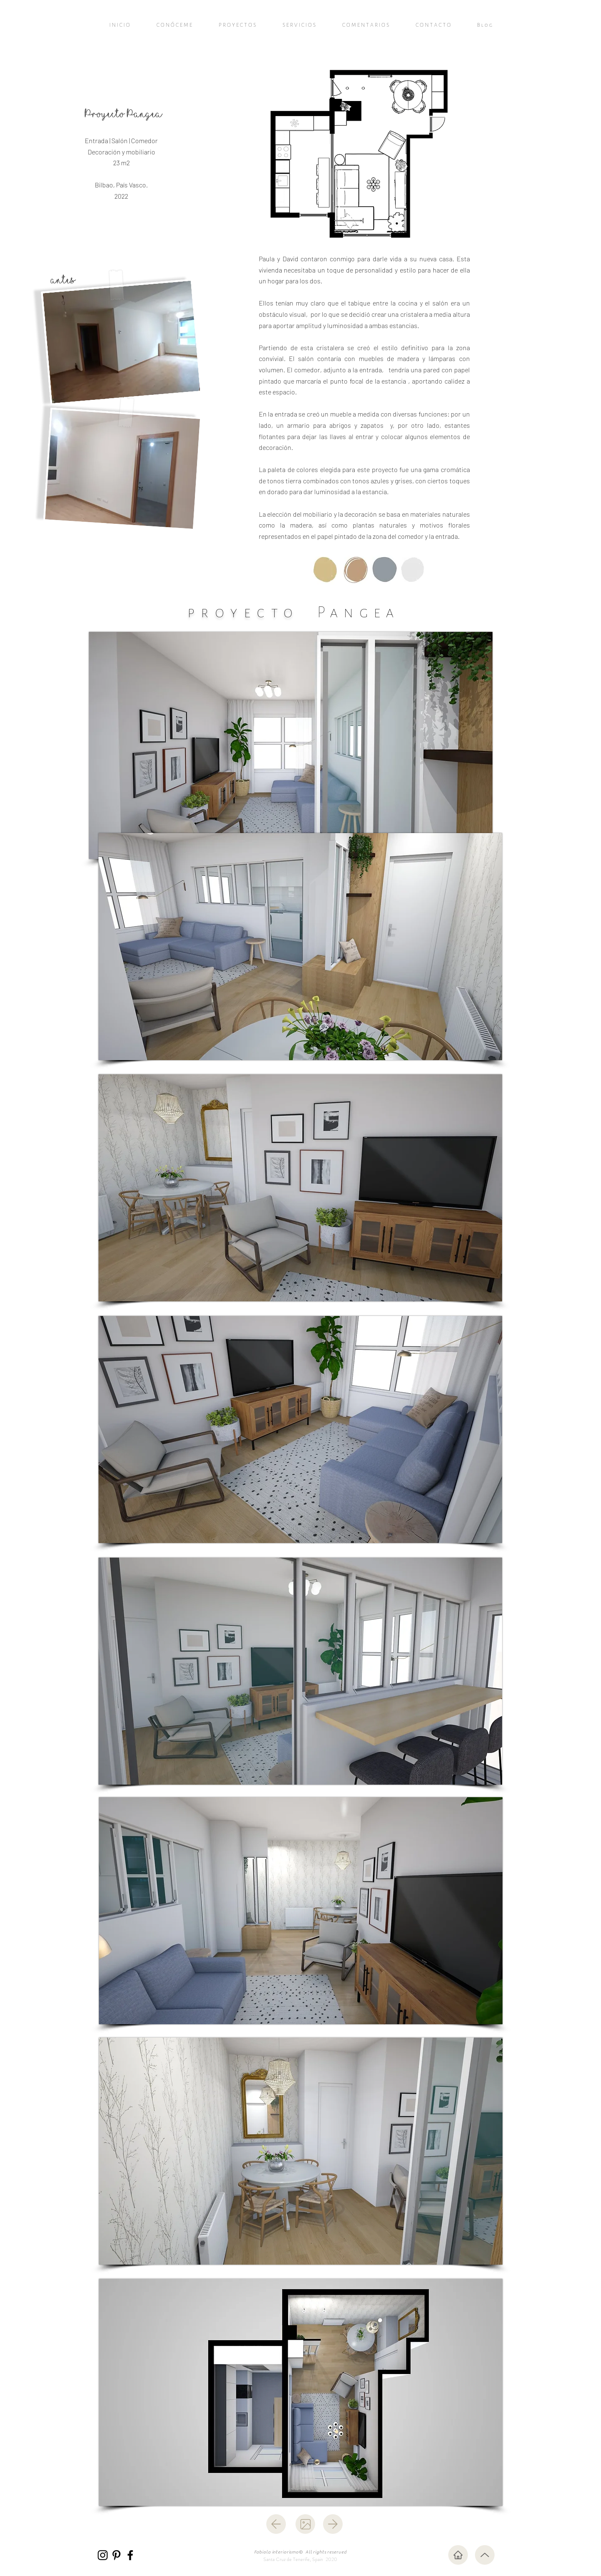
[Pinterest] (116, 2555)
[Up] (485, 2555)
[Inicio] (458, 2555)
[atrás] (276, 2524)
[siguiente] (333, 2524)
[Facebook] (130, 2555)
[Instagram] (102, 2555)
